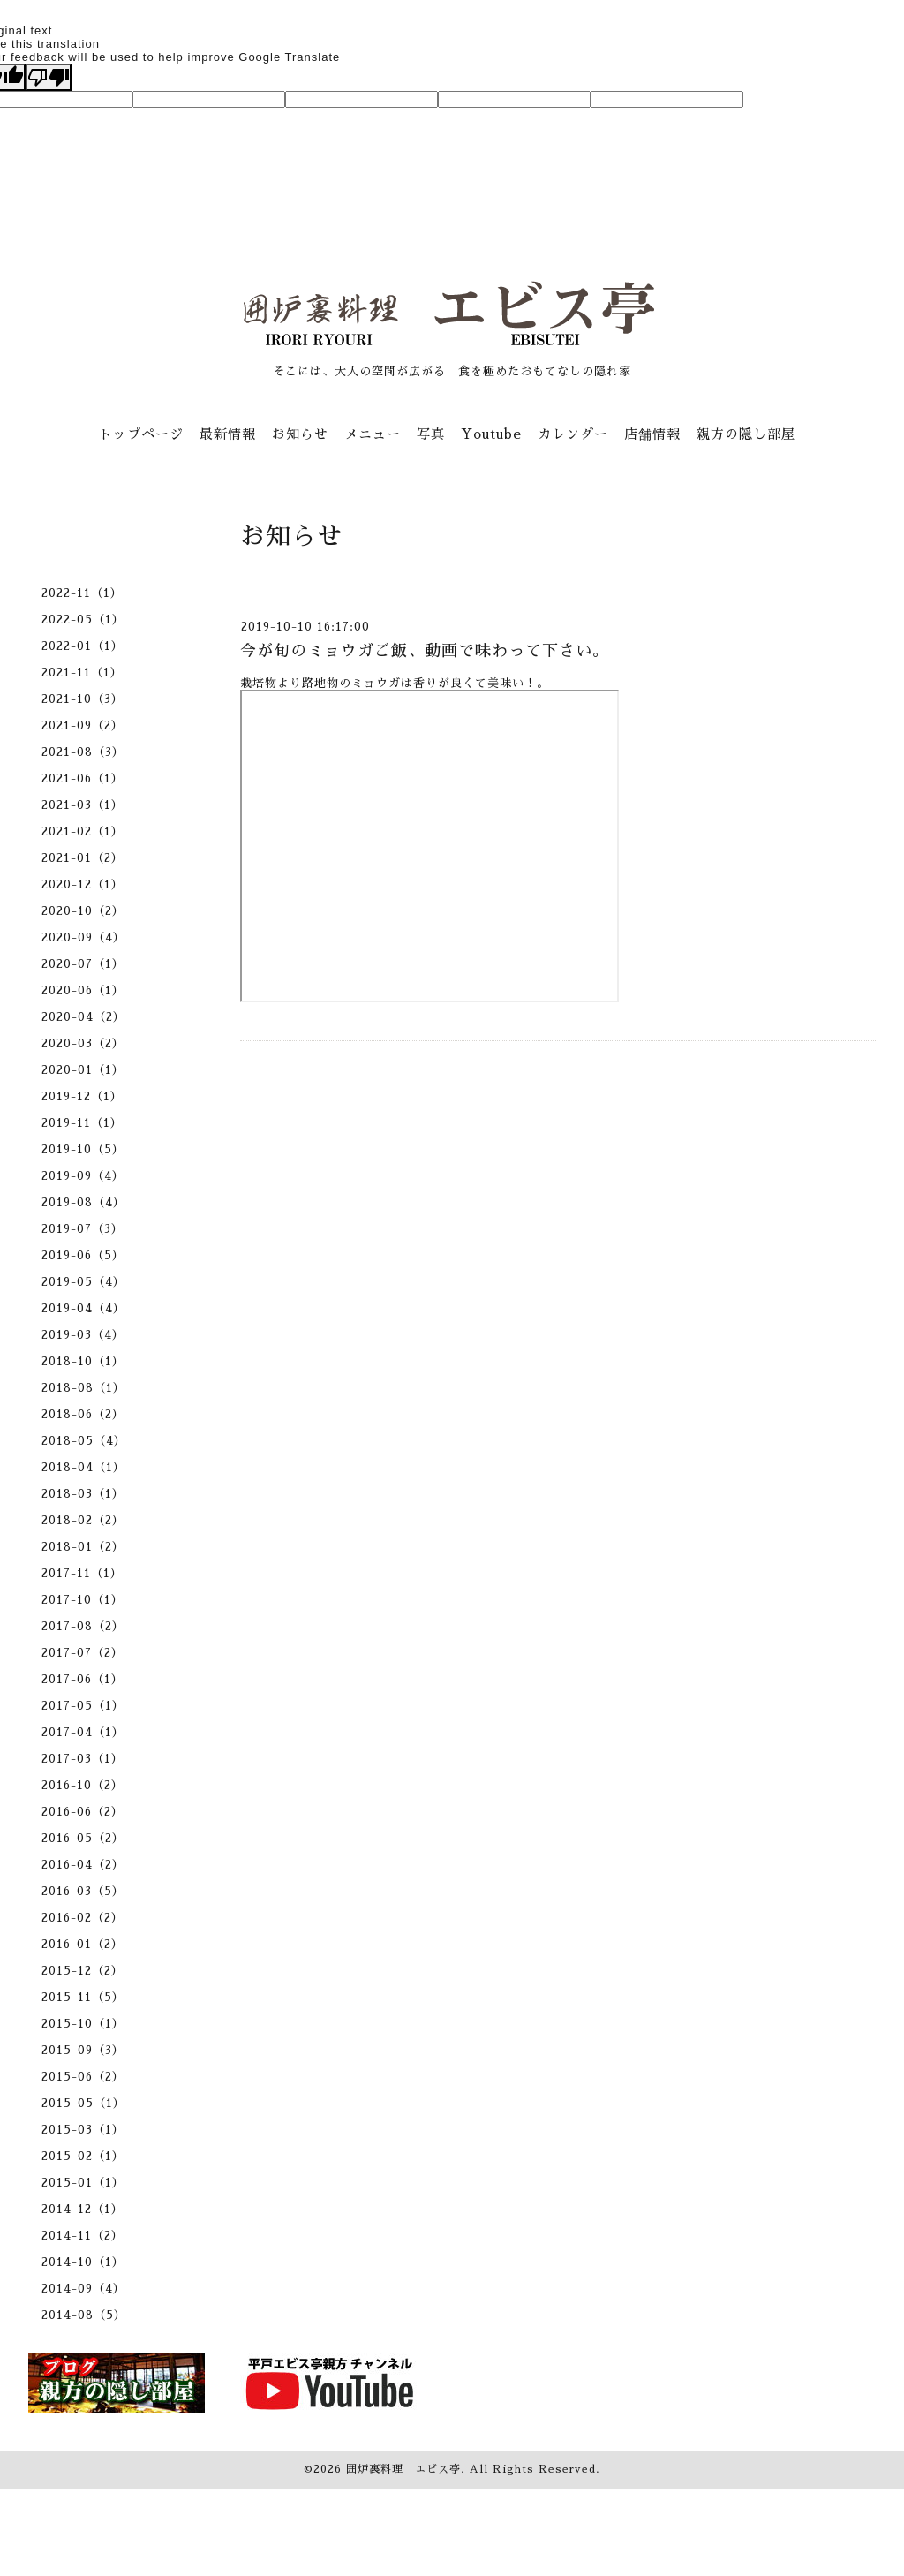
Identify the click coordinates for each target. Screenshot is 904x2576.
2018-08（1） (83, 1388)
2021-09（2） (82, 725)
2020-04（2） (83, 1017)
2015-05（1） (83, 2103)
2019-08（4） (83, 1202)
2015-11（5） (82, 1997)
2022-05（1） (82, 619)
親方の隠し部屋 (746, 434)
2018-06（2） (82, 1414)
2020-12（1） (82, 884)
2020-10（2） (82, 911)
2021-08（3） (82, 752)
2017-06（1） (82, 1679)
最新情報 (228, 434)
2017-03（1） (82, 1758)
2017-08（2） (82, 1626)
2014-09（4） (83, 2288)
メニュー (372, 434)
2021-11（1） (82, 672)
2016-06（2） (82, 1811)
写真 (431, 434)
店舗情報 (652, 434)
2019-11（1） (82, 1123)
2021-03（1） (82, 805)
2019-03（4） (82, 1335)
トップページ (141, 434)
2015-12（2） (82, 1970)
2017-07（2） (82, 1652)
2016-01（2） (82, 1944)
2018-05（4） (83, 1441)
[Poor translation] (49, 77)
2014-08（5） (83, 2315)
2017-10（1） (82, 1599)
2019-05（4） (83, 1282)
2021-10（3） (82, 699)
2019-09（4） (82, 1176)
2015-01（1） (82, 2182)
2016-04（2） (82, 1864)
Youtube (491, 434)
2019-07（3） (82, 1229)
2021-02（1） (82, 831)
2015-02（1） (82, 2156)
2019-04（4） (83, 1308)
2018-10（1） (82, 1361)
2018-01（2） (82, 1546)
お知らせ (300, 434)
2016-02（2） (82, 1917)
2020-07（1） (82, 964)
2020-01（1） (82, 1070)
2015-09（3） (82, 2050)
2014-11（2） (82, 2235)
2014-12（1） (82, 2209)
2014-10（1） (82, 2262)
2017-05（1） (82, 1705)
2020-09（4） (83, 937)
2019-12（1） (82, 1096)
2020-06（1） (82, 990)
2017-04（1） (82, 1732)
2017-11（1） (82, 1573)
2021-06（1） (82, 778)
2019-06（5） (82, 1255)
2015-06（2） (82, 2076)
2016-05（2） (82, 1838)
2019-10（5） (82, 1149)
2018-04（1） (83, 1467)
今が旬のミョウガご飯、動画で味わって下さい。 (424, 651)
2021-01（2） (82, 858)
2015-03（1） (82, 2129)
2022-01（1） (82, 646)
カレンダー (573, 434)
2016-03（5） (82, 1891)
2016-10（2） (82, 1785)
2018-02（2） (82, 1520)
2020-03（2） (82, 1043)
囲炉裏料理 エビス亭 (403, 2469)
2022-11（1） (82, 593)
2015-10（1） (82, 2023)
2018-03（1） (82, 1494)
